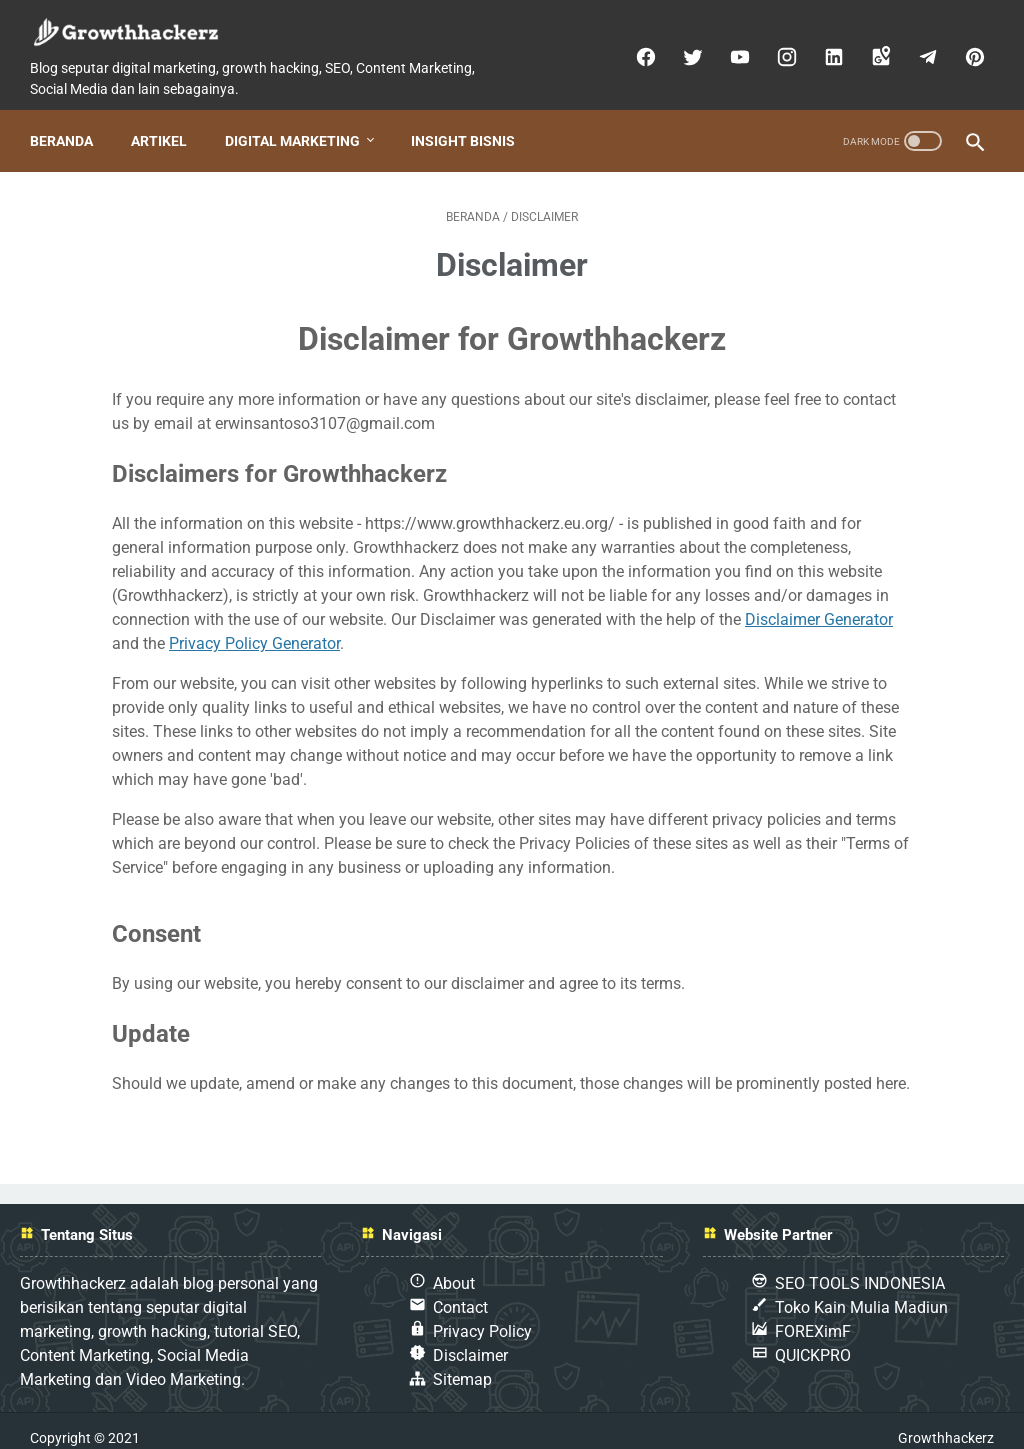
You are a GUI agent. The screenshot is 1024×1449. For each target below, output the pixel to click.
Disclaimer (470, 1340)
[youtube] (731, 48)
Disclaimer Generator (819, 604)
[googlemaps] (872, 48)
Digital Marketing (298, 126)
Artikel (165, 126)
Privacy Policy (482, 1316)
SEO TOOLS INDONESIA (860, 1268)
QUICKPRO (813, 1340)
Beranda (67, 126)
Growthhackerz (946, 1423)
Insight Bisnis (469, 126)
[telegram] (919, 48)
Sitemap (462, 1364)
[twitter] (684, 48)
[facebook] (637, 48)
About (454, 1268)
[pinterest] (966, 48)
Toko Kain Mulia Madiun (861, 1292)
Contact (460, 1292)
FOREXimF (813, 1316)
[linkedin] (825, 48)
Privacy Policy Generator (254, 628)
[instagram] (778, 48)
